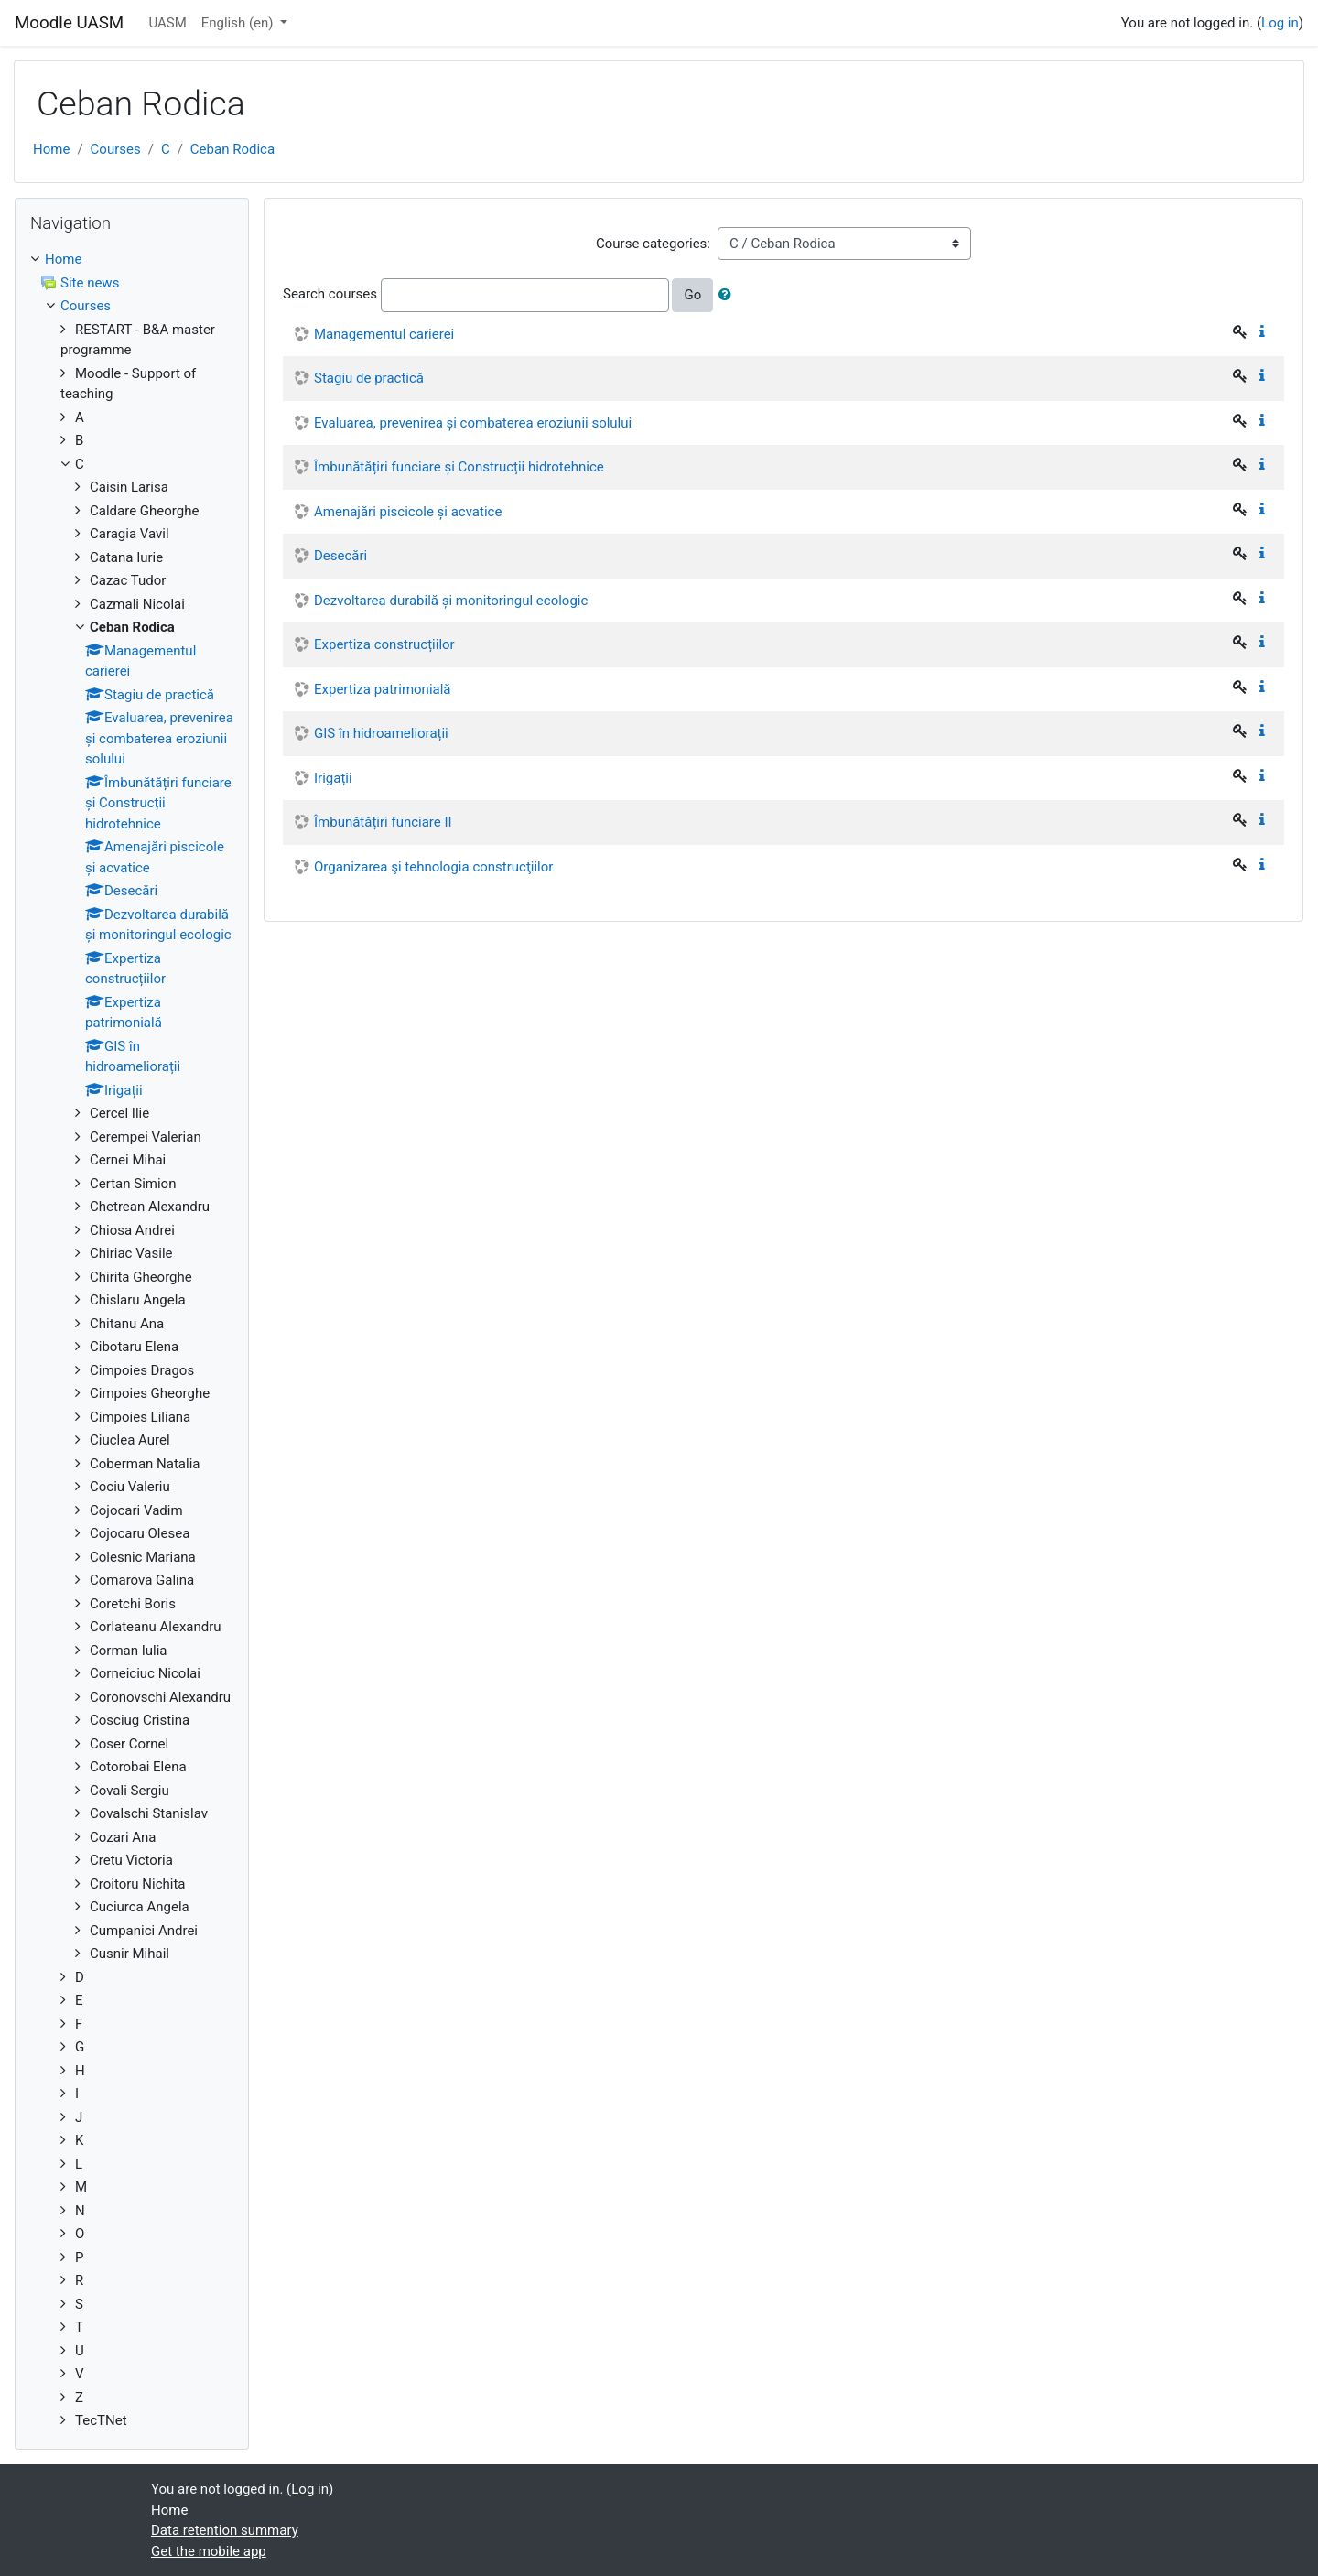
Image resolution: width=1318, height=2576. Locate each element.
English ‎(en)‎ (239, 23)
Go (692, 295)
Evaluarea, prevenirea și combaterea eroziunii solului (473, 423)
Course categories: (653, 243)
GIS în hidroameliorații (381, 733)
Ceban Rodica (232, 149)
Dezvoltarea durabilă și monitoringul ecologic (451, 600)
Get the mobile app (208, 2551)
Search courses (330, 294)
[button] (728, 295)
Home (51, 149)
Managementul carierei (384, 334)
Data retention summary (224, 2530)
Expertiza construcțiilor (384, 644)
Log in (1280, 23)
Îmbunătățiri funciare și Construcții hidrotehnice (459, 467)
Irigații (333, 778)
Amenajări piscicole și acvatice (408, 511)
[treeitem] (131, 259)
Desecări (340, 555)
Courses (116, 149)
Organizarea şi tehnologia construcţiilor (433, 867)
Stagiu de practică (369, 378)
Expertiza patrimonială (382, 689)
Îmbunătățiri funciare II (383, 822)
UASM (167, 23)
